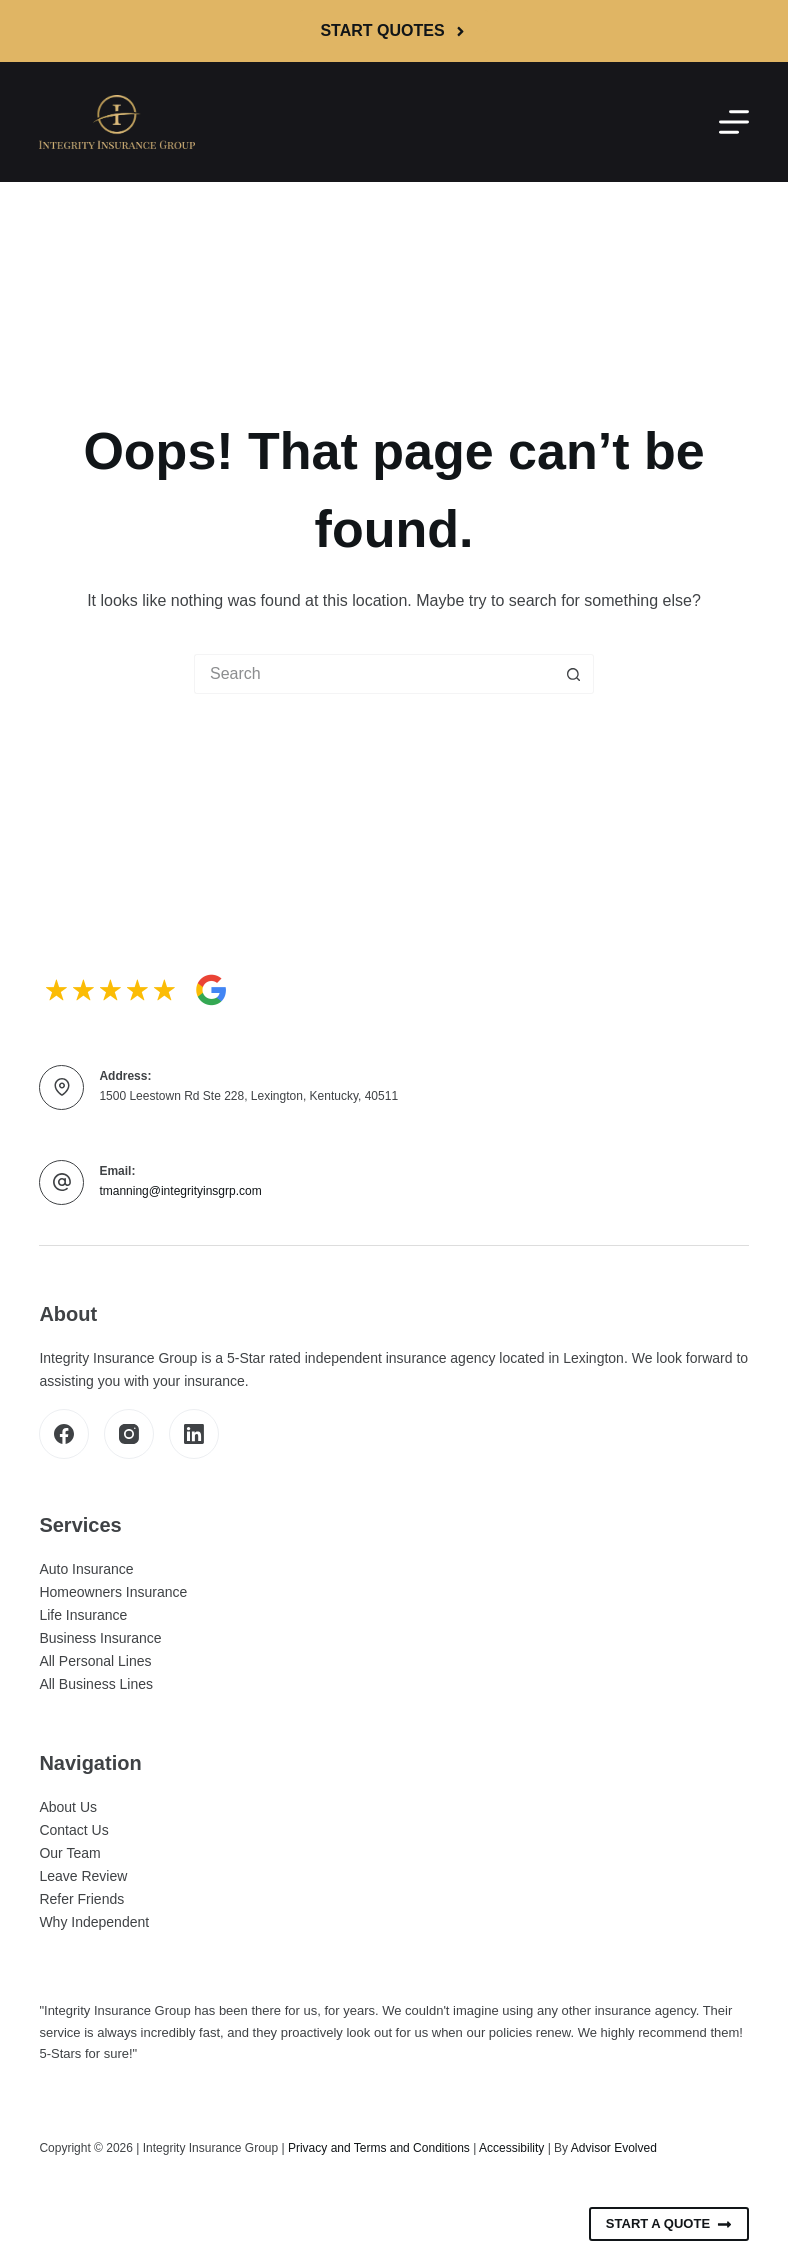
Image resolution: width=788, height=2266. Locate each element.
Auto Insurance (86, 1569)
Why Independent (94, 1922)
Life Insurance (83, 1615)
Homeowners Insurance (113, 1592)
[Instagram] (129, 1434)
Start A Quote (669, 2224)
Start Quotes (393, 30)
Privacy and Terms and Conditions (379, 2148)
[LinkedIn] (194, 1434)
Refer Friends (81, 1899)
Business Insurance (100, 1638)
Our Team (69, 1853)
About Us (68, 1807)
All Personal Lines (95, 1661)
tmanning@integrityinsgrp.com (180, 1191)
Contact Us (73, 1830)
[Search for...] (374, 674)
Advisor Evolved (614, 2148)
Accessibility (511, 2148)
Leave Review (83, 1876)
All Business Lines (96, 1684)
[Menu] (734, 122)
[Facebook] (64, 1434)
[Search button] (574, 674)
